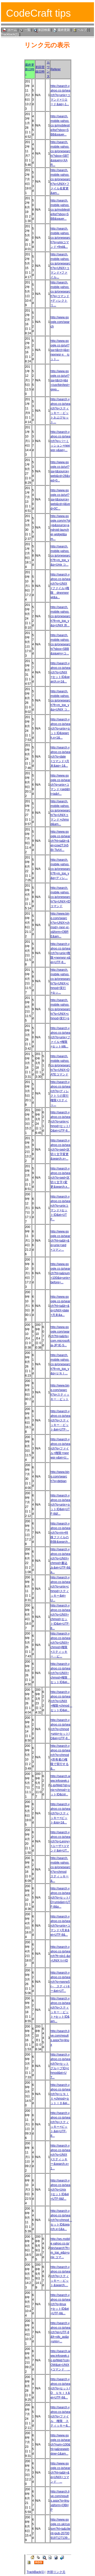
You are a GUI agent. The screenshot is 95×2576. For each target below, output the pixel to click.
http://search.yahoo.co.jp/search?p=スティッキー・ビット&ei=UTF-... (60, 1420)
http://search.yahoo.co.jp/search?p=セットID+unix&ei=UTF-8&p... (60, 1897)
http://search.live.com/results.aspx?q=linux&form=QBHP (59, 2501)
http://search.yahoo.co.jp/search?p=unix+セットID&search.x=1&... (60, 728)
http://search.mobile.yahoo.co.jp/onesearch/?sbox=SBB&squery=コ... (60, 644)
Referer (55, 69)
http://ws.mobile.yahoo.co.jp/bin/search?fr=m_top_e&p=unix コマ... (60, 2248)
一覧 (24, 30)
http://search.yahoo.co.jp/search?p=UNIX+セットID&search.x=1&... (60, 672)
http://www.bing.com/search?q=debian (59, 1476)
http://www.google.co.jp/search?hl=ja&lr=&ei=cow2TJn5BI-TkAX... (60, 841)
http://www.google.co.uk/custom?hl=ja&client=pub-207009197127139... (60, 2529)
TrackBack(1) (36, 2572)
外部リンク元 (56, 2572)
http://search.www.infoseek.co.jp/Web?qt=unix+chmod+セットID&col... (60, 1785)
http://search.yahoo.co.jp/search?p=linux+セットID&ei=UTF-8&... (60, 2304)
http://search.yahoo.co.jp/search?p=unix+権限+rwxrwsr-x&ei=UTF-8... (60, 953)
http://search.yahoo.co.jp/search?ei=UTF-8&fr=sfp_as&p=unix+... (60, 2332)
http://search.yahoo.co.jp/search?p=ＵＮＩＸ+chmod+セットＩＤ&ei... (60, 2094)
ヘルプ (79, 30)
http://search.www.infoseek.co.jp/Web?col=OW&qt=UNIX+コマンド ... (60, 2360)
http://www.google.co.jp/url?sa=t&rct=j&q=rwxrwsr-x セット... (60, 350)
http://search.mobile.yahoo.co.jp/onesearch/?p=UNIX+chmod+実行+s (60, 1009)
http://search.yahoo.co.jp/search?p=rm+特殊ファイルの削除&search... (60, 1533)
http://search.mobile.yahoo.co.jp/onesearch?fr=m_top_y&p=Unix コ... (60, 555)
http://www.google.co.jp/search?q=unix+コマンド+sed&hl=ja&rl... (60, 785)
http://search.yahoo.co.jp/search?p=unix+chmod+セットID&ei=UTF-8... (60, 1121)
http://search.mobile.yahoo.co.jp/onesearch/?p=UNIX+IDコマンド (60, 897)
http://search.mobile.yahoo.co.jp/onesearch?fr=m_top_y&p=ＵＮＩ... (60, 1364)
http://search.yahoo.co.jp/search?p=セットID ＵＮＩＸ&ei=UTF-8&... (60, 2388)
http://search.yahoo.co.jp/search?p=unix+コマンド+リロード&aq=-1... (60, 95)
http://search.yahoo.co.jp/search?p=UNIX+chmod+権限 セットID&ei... (60, 1673)
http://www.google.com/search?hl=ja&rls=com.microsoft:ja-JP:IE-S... (60, 1336)
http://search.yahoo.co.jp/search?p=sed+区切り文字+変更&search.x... (60, 1177)
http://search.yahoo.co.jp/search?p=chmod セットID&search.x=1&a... (61, 2220)
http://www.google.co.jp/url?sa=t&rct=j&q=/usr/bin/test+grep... (60, 380)
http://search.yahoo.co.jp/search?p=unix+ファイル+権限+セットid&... (60, 1037)
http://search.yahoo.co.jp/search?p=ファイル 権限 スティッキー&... (60, 2416)
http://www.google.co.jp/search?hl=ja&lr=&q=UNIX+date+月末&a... (60, 1306)
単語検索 (41, 30)
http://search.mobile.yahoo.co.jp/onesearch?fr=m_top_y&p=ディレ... (60, 869)
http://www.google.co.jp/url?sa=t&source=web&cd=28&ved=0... (60, 471)
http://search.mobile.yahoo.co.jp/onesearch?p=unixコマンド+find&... (60, 238)
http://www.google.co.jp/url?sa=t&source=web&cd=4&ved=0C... (60, 499)
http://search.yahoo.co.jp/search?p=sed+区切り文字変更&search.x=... (60, 1149)
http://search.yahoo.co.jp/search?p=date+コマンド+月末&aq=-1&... (60, 756)
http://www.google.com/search (59, 322)
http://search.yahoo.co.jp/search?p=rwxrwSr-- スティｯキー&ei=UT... (60, 1982)
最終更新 (61, 30)
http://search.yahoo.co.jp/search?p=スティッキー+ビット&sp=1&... (60, 1813)
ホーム (10, 30)
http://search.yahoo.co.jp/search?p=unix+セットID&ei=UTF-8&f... (60, 1504)
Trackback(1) (10, 34)
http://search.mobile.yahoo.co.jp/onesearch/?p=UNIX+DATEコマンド (60, 1065)
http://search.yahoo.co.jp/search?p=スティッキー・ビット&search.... (60, 2276)
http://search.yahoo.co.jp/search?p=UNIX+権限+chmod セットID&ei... (61, 1701)
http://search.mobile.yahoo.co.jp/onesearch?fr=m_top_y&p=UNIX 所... (60, 616)
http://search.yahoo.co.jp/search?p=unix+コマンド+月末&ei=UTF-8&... (60, 1925)
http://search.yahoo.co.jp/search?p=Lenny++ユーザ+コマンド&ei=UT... (60, 1841)
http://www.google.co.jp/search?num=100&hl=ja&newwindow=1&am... (60, 2444)
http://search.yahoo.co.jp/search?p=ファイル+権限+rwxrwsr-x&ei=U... (60, 1448)
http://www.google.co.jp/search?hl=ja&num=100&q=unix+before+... (60, 1273)
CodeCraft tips (38, 13)
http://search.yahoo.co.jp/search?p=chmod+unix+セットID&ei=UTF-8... (60, 1729)
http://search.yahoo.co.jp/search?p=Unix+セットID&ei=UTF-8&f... (60, 2189)
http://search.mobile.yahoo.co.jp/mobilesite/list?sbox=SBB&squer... (60, 125)
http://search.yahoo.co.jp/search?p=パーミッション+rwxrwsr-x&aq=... (60, 441)
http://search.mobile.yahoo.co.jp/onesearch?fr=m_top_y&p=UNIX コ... (60, 700)
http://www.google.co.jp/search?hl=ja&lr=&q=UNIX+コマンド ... (60, 2472)
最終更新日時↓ (29, 69)
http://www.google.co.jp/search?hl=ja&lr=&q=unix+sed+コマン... (60, 1240)
